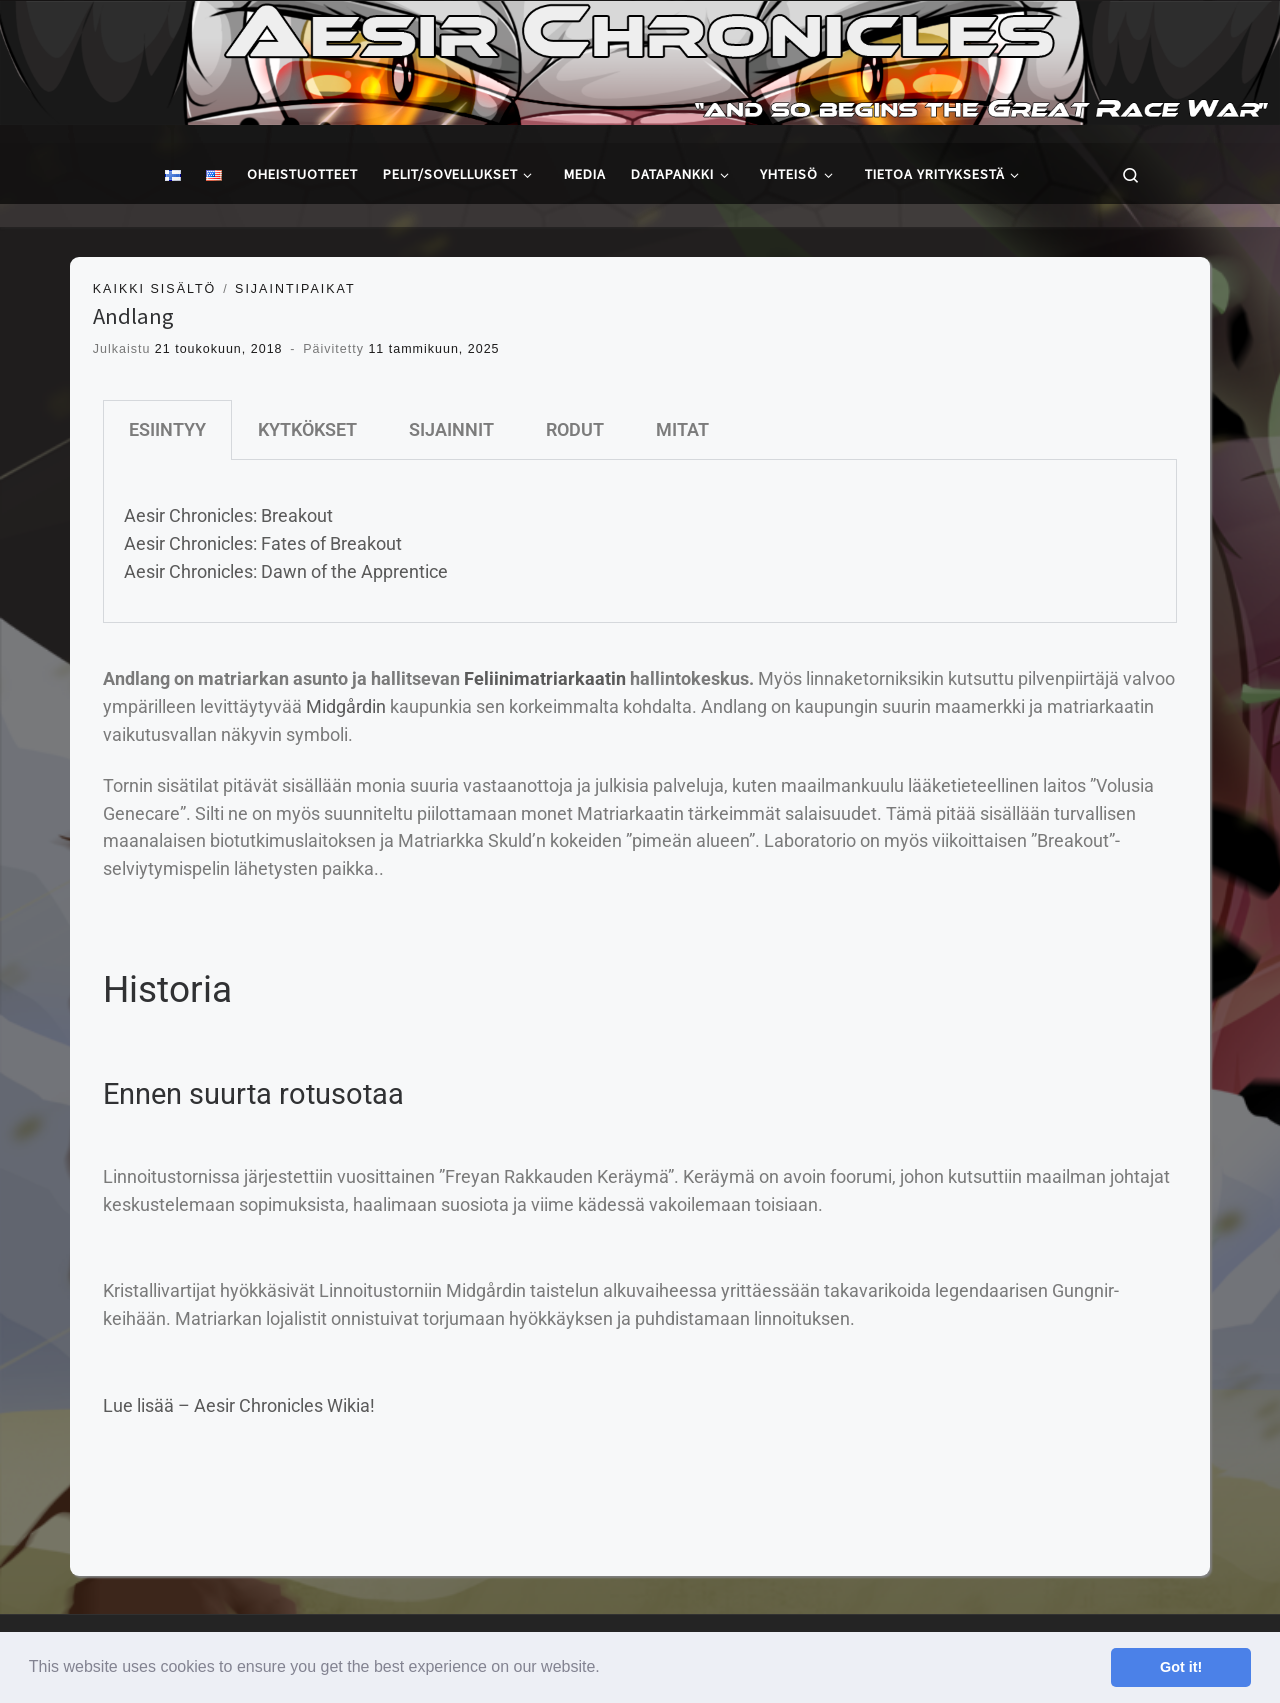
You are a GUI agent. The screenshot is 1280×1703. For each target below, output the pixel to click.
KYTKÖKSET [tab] (307, 429)
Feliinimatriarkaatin (545, 678)
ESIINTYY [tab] (167, 429)
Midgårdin (346, 706)
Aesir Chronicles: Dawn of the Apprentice (286, 571)
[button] (607, 1669)
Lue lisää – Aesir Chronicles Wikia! (239, 1405)
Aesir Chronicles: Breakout (228, 515)
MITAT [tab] (682, 429)
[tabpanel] (640, 541)
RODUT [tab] (575, 429)
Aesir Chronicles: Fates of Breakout (263, 543)
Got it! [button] (1181, 1667)
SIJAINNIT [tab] (451, 429)
